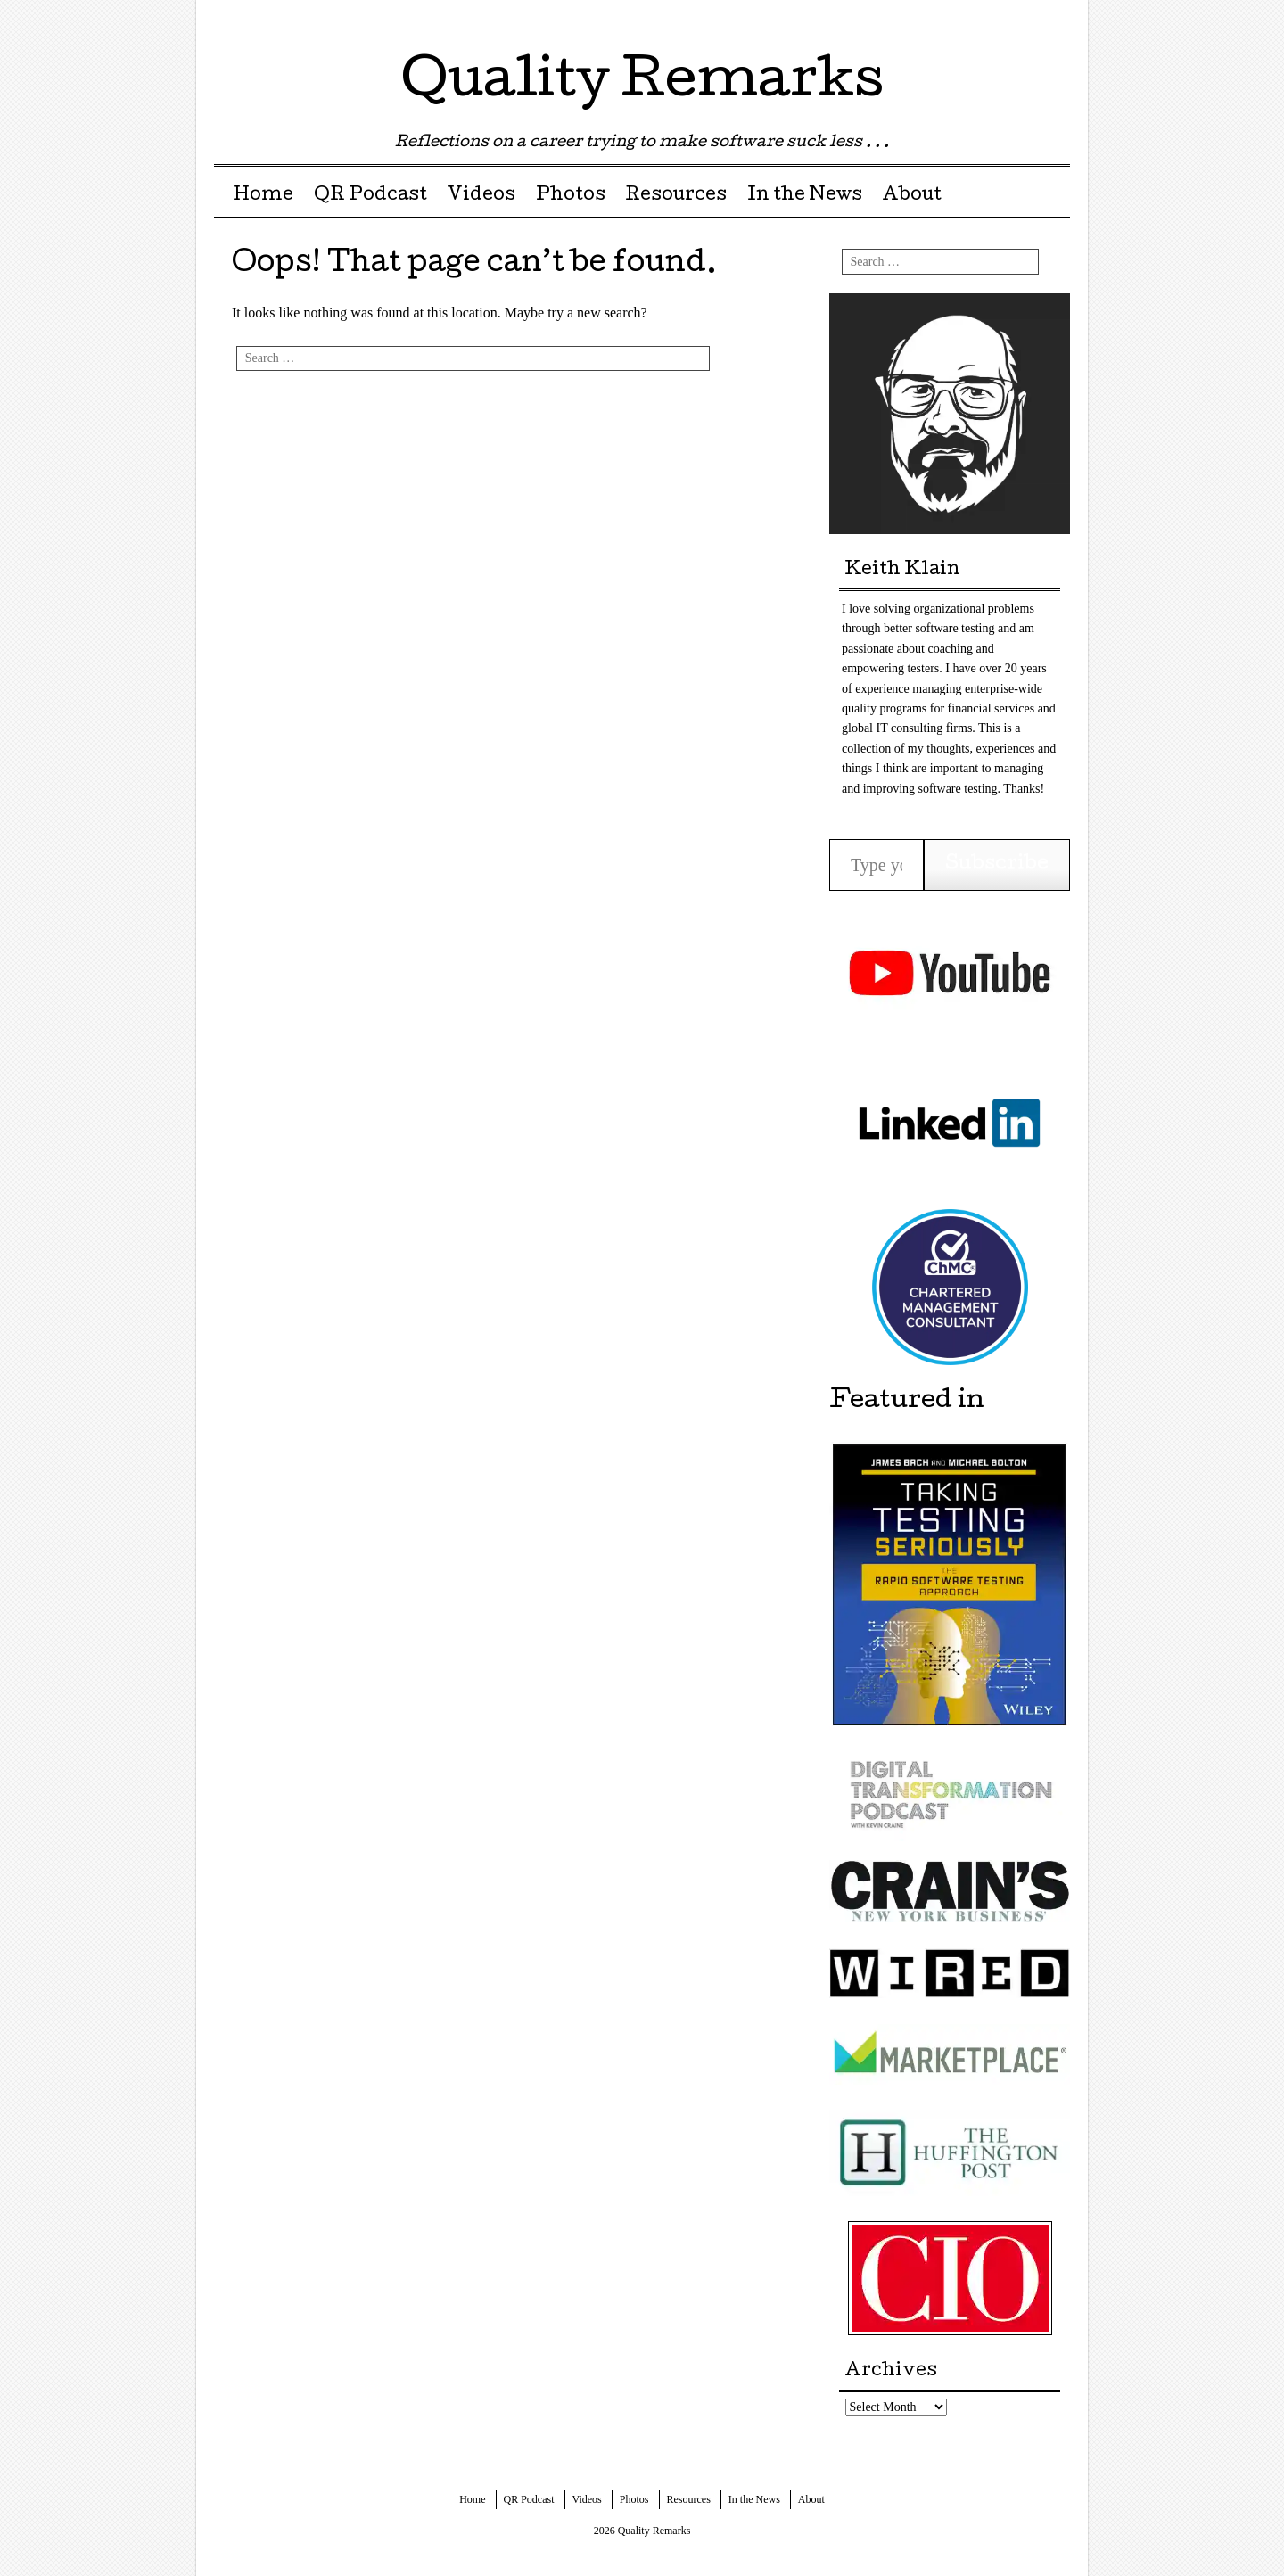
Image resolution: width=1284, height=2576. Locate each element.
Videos (481, 196)
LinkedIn (1023, 20)
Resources (676, 196)
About (912, 196)
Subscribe (997, 865)
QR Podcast (370, 196)
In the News (804, 196)
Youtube (1054, 20)
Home (263, 196)
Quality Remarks (642, 84)
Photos (570, 196)
